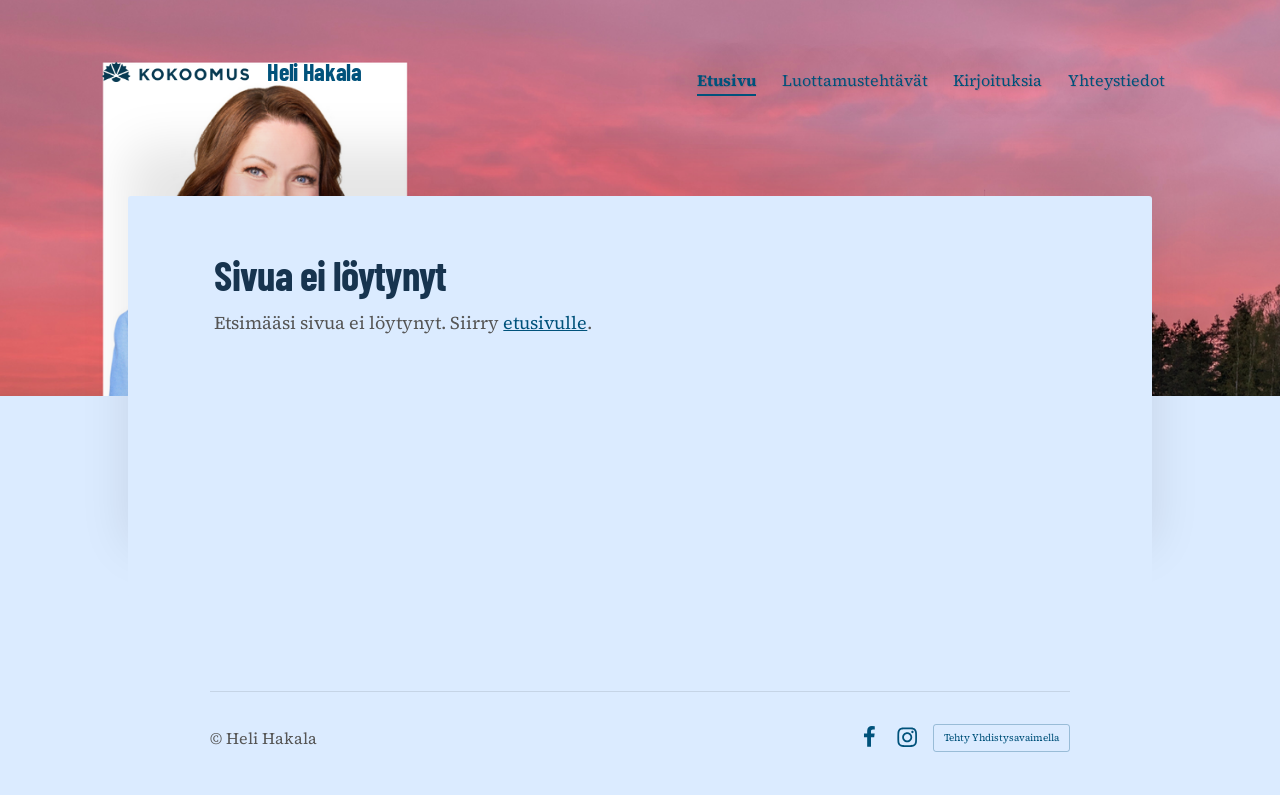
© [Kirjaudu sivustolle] (218, 738)
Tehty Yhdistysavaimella (1001, 737)
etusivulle (545, 322)
